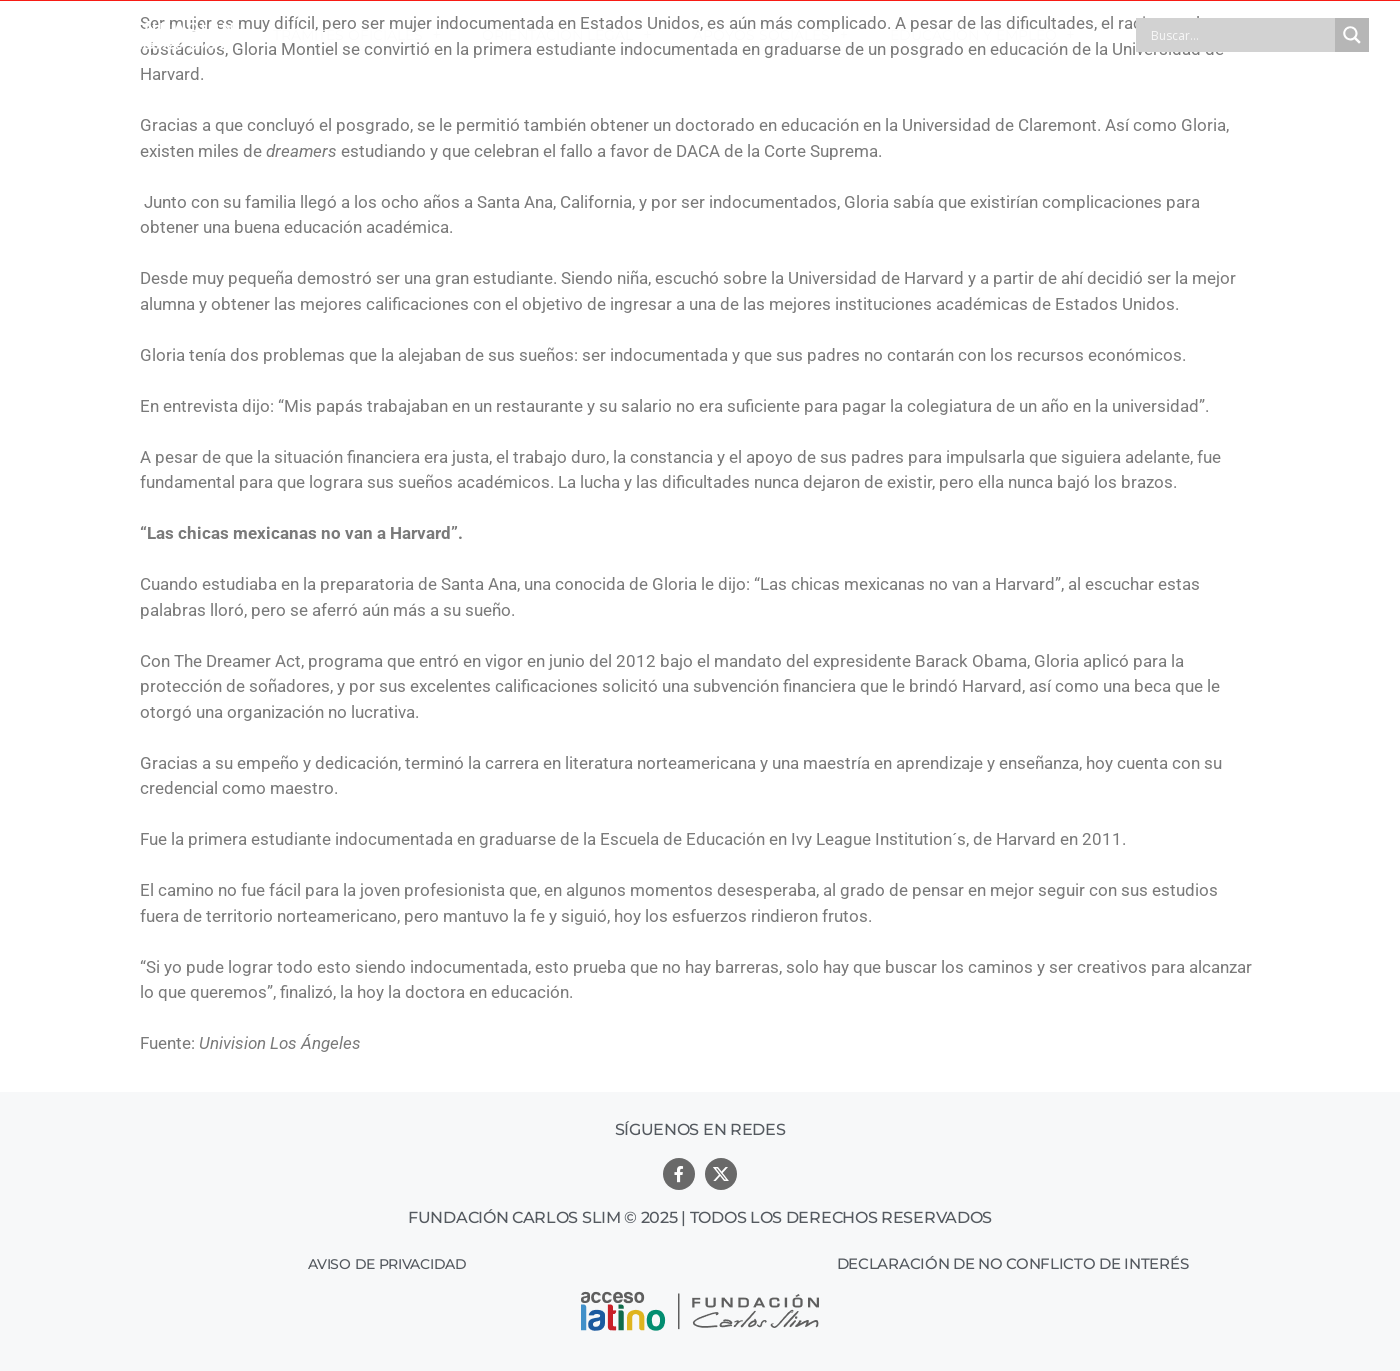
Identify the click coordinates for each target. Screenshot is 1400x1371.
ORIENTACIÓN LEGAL (566, 35)
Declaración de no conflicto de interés (1013, 1263)
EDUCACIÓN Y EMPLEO (982, 35)
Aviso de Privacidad (387, 1264)
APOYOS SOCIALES (770, 35)
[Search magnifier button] (1352, 35)
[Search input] (1240, 35)
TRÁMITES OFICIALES (357, 35)
